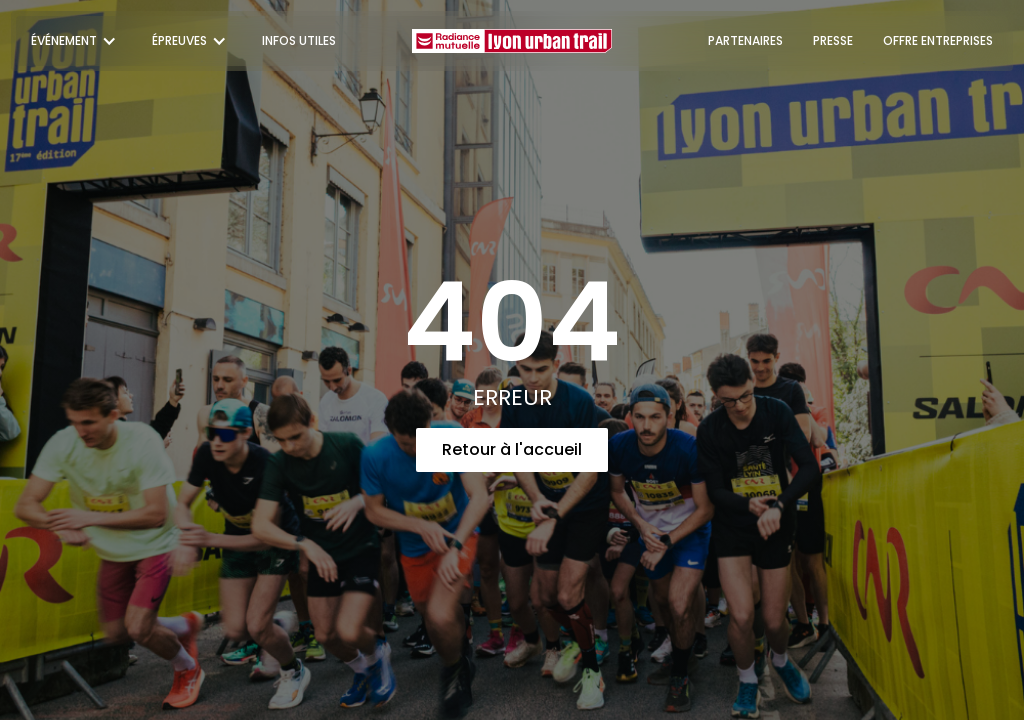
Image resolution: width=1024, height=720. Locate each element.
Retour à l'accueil (512, 449)
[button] (76, 41)
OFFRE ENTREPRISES (938, 40)
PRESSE (833, 40)
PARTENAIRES (745, 40)
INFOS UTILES (299, 40)
